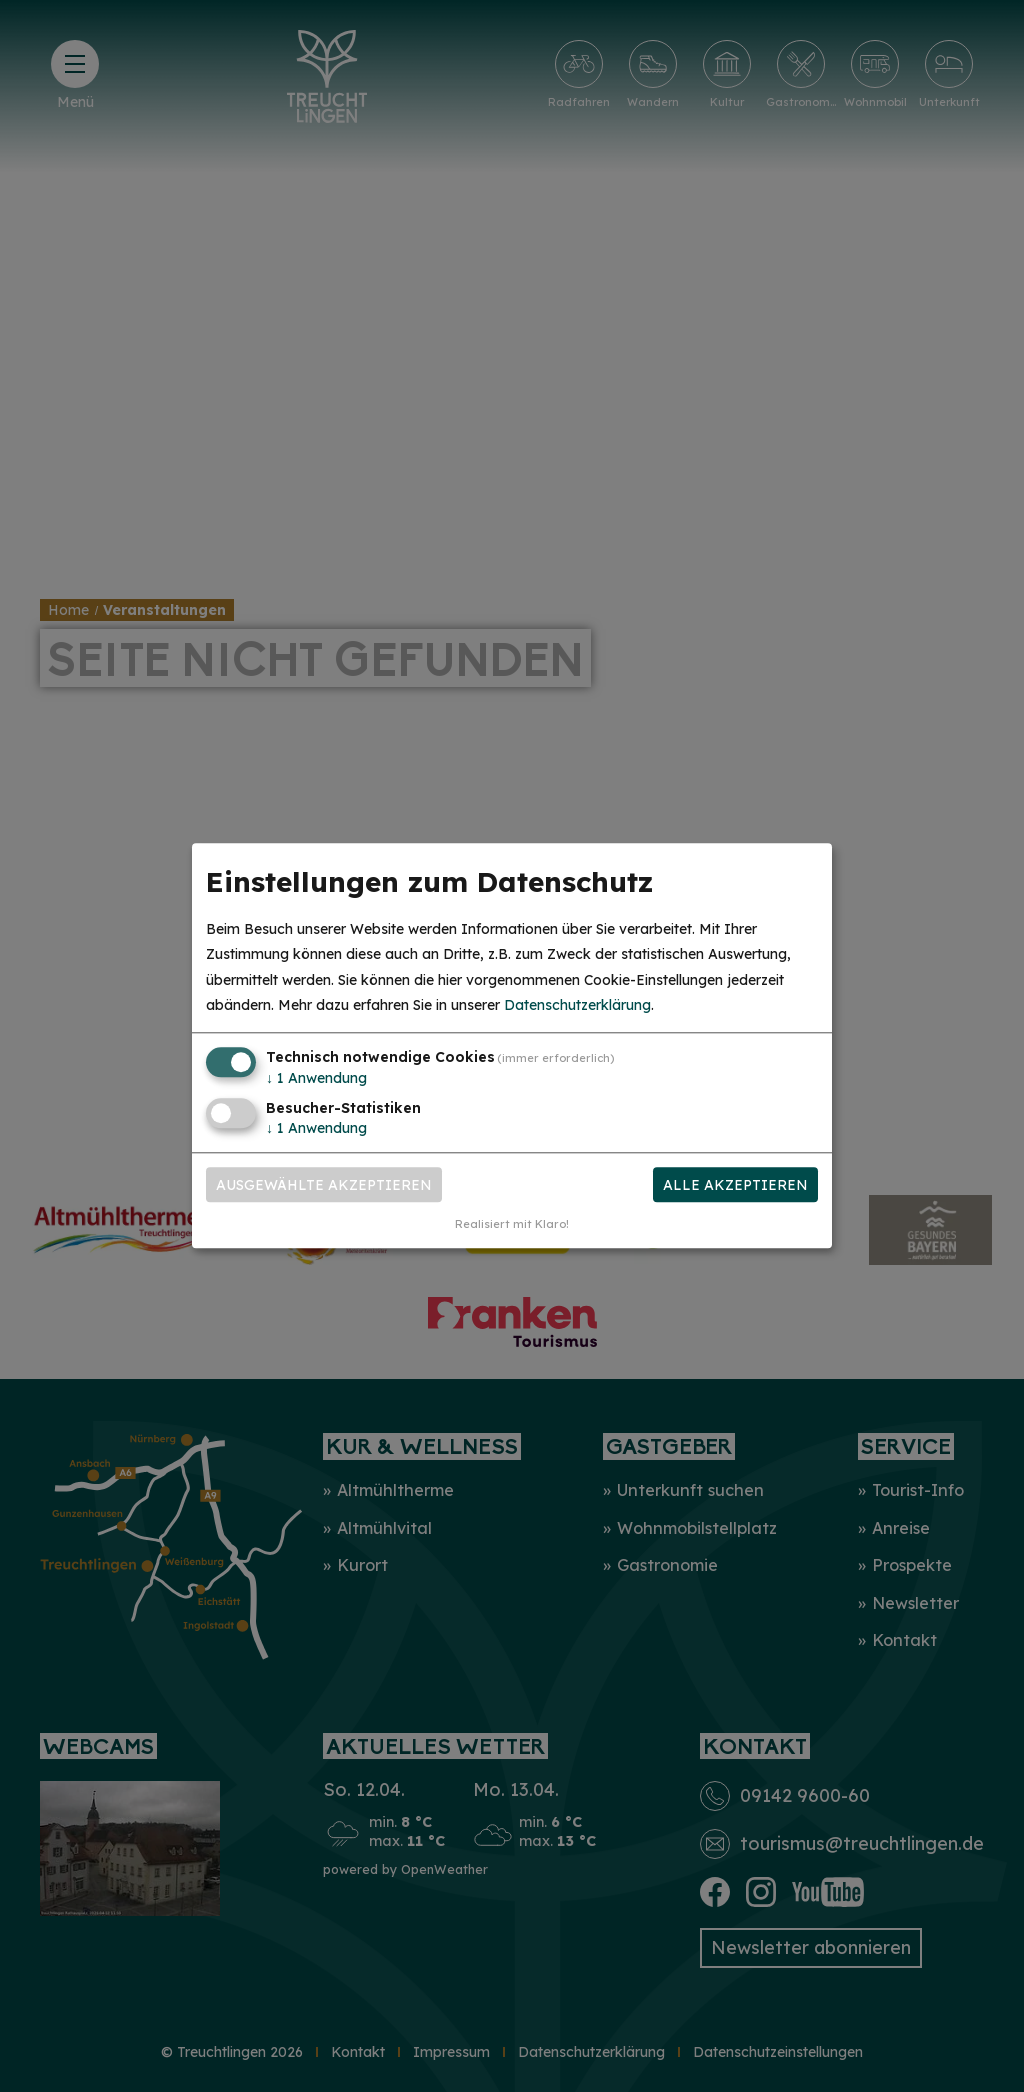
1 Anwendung (316, 1078)
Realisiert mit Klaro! (512, 1225)
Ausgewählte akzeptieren (324, 1185)
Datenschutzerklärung (577, 1005)
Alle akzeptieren (735, 1185)
